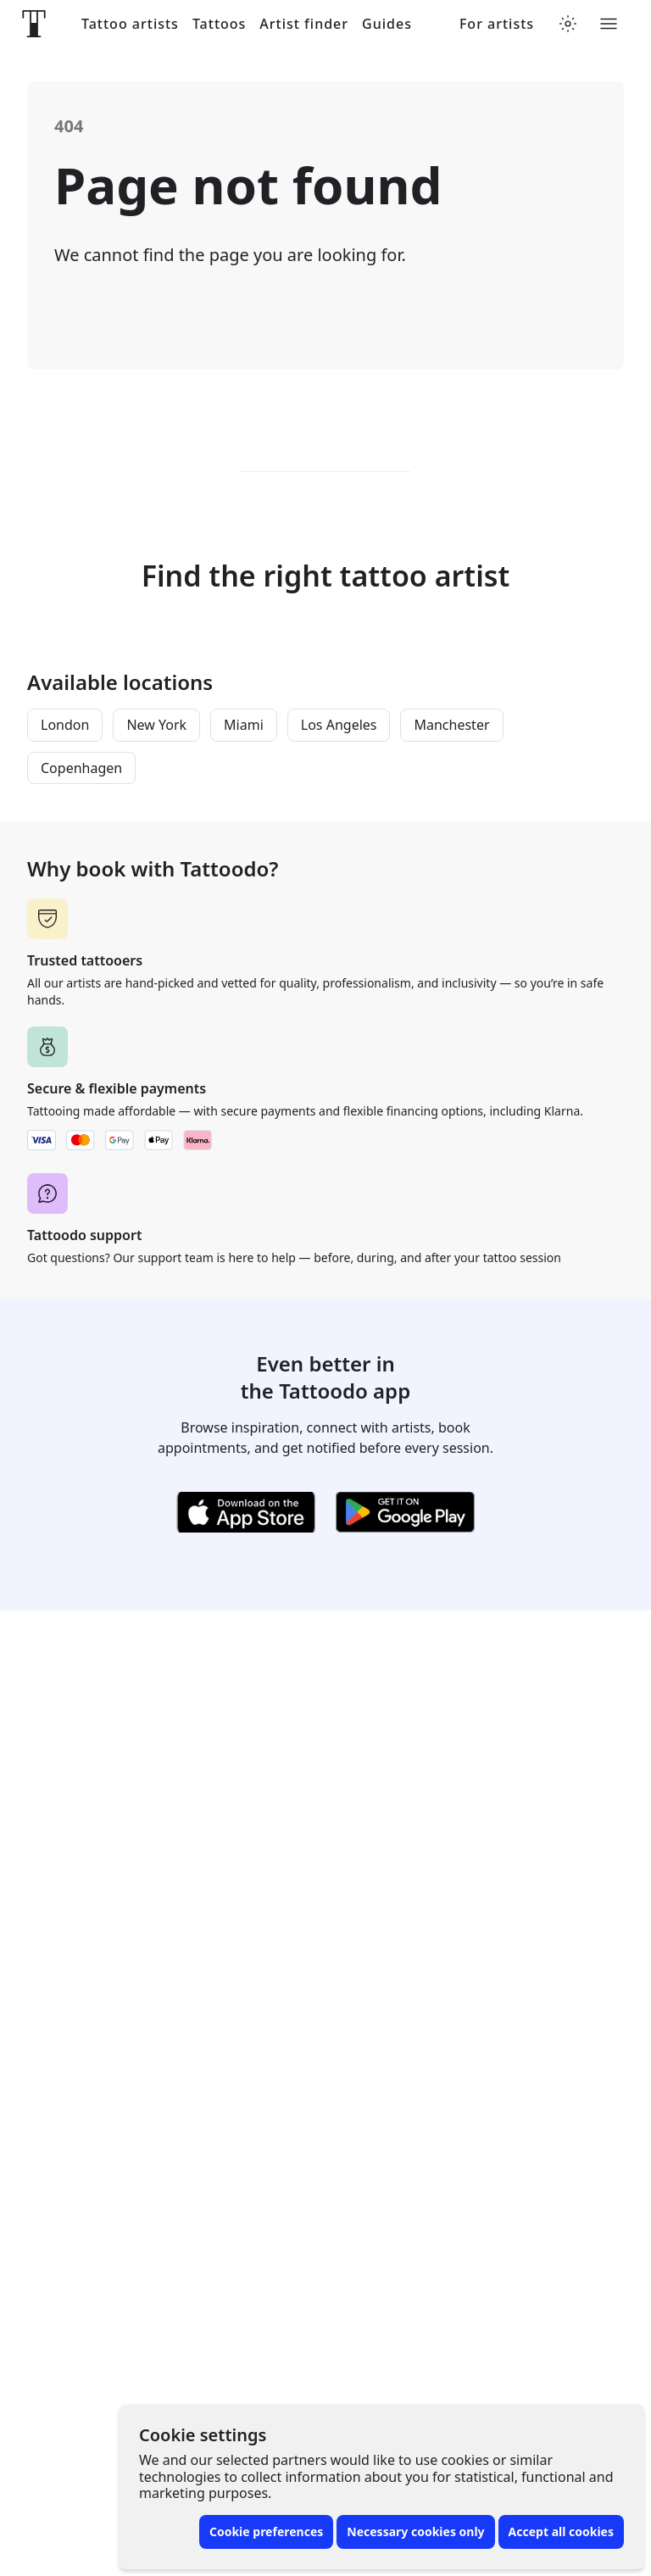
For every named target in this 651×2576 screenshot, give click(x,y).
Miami (244, 724)
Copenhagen (81, 768)
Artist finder (303, 24)
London (65, 724)
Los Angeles (339, 724)
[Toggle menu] (609, 23)
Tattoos (219, 24)
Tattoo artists (130, 24)
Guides (387, 24)
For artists (496, 24)
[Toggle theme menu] (567, 23)
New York (156, 724)
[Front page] (34, 23)
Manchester (451, 724)
